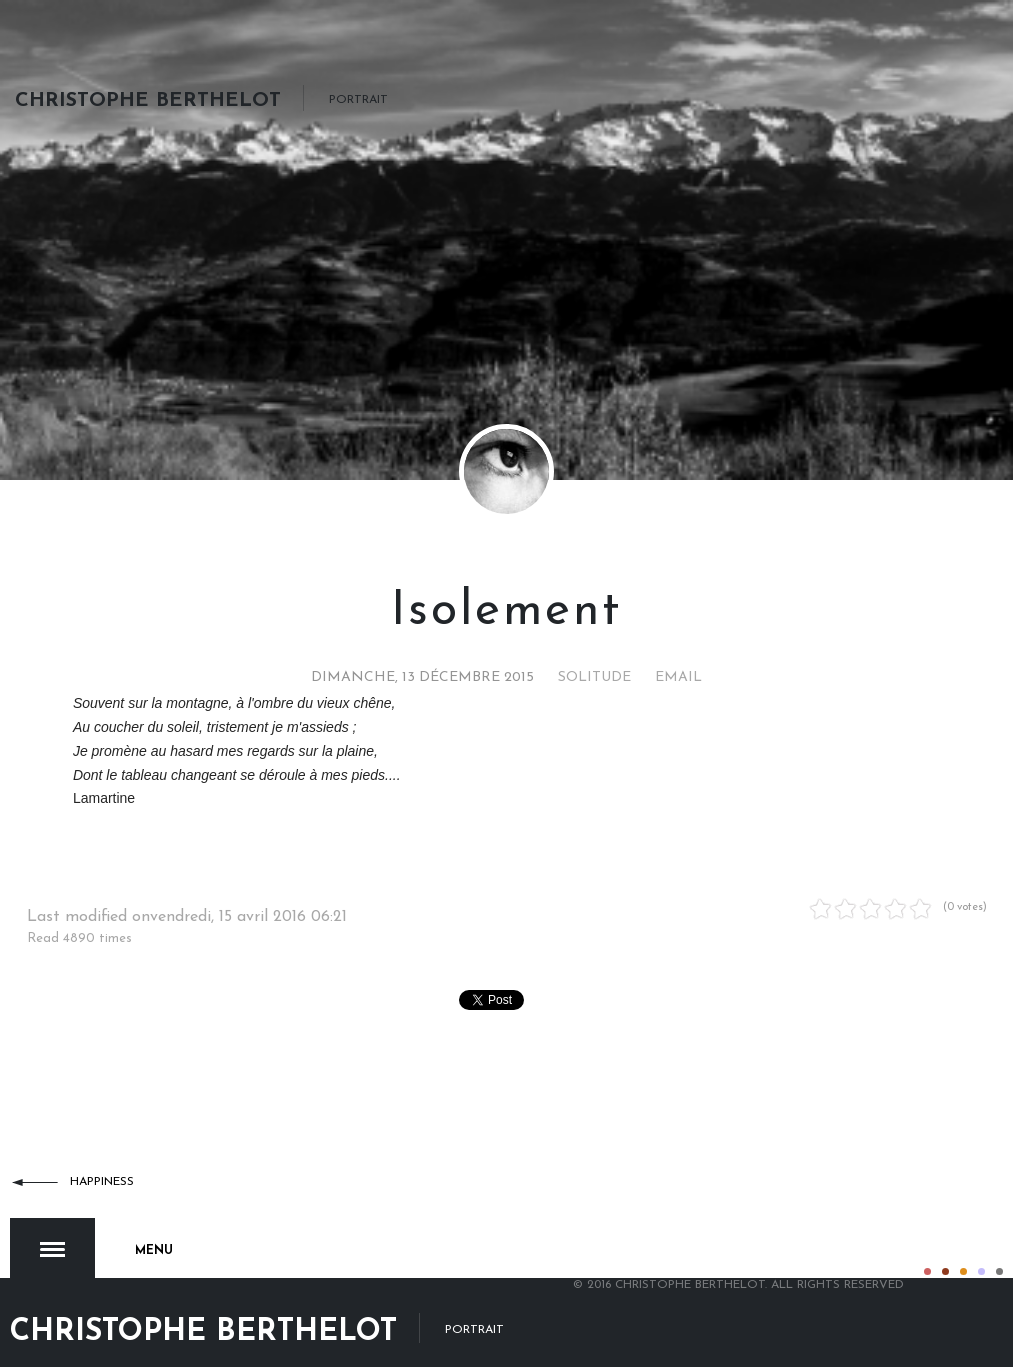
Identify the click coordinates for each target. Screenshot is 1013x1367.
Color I (927, 1250)
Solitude (594, 677)
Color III (963, 1250)
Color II (945, 1250)
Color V (999, 1250)
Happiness (102, 1182)
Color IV (981, 1250)
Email (678, 677)
